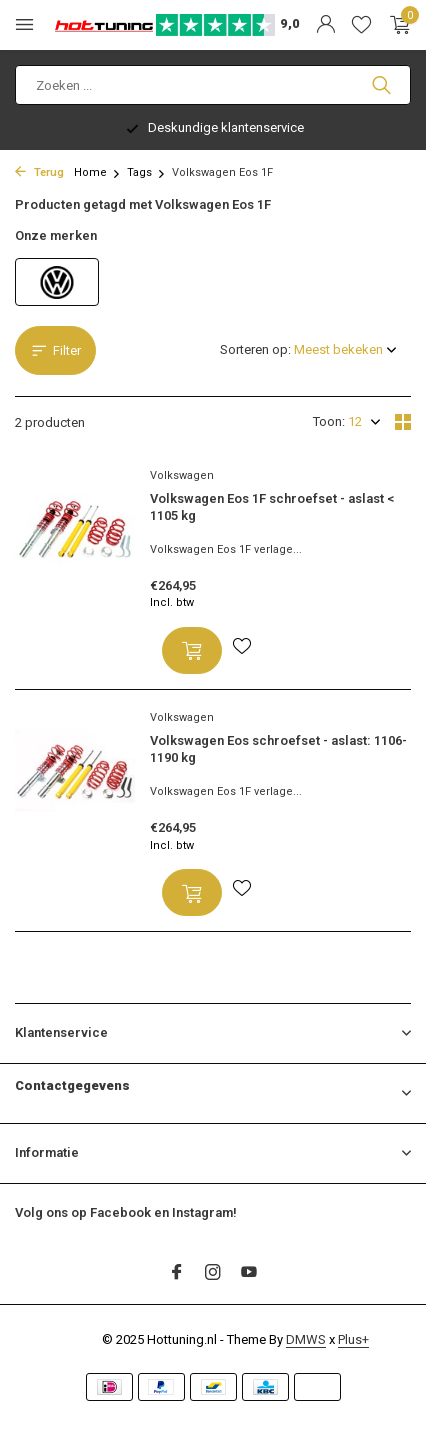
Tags (146, 172)
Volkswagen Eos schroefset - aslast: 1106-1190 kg (278, 749)
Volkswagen (182, 475)
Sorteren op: (255, 349)
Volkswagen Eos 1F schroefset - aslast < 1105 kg (272, 507)
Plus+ (353, 1339)
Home (97, 172)
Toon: (329, 421)
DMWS (306, 1339)
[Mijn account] (325, 25)
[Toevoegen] (192, 650)
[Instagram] (213, 1274)
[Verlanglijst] (361, 25)
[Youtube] (249, 1274)
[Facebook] (177, 1274)
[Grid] (403, 422)
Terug (39, 172)
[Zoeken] (213, 85)
